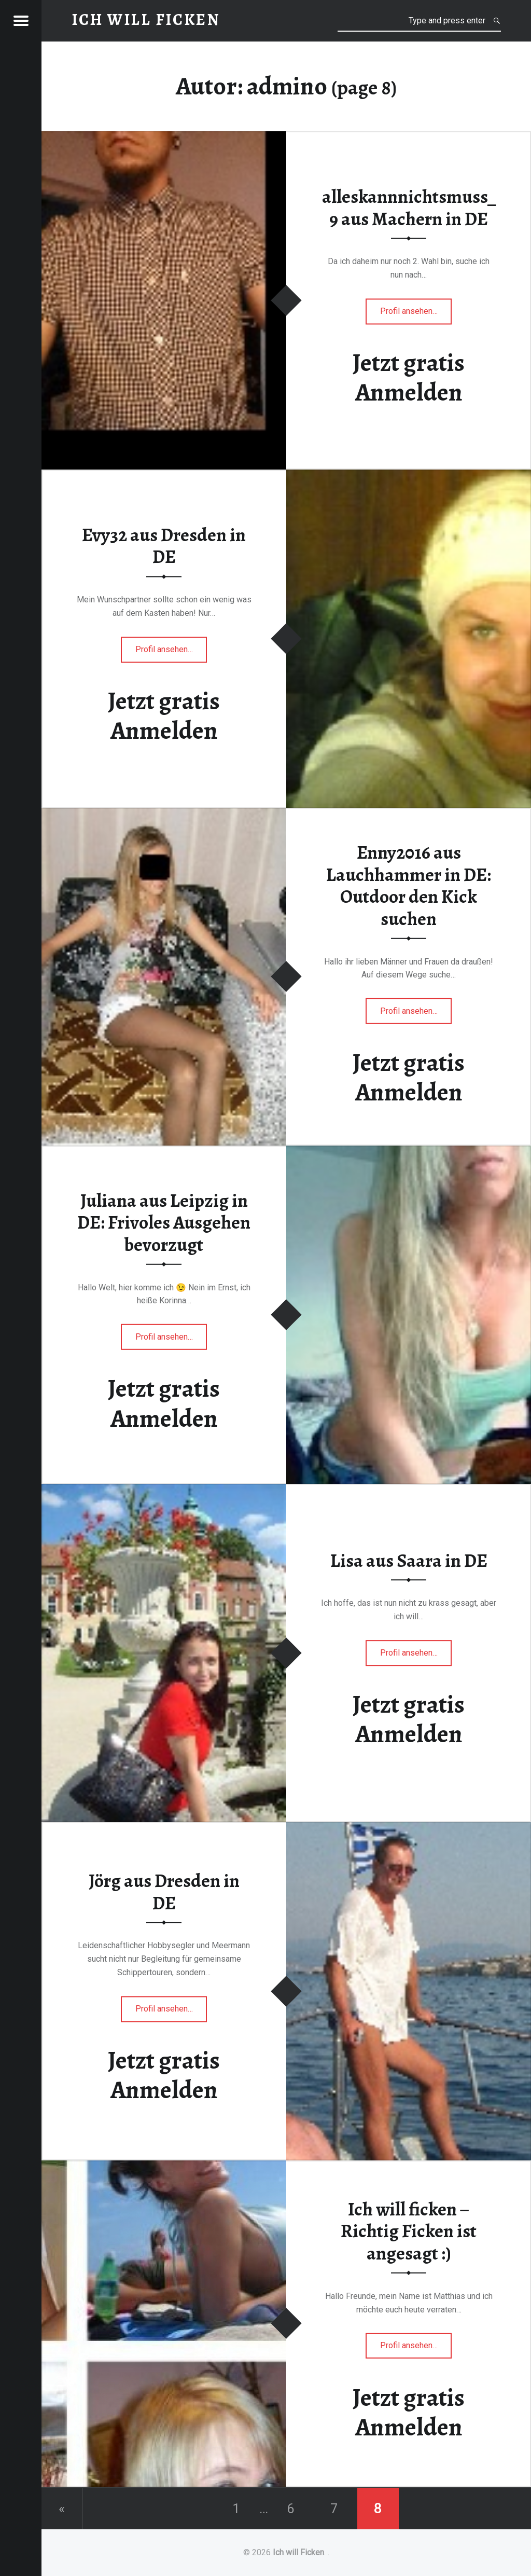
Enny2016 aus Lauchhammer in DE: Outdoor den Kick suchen (408, 885)
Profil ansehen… (416, 314)
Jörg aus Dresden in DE (164, 1892)
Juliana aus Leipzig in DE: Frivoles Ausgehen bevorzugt (163, 1222)
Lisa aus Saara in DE (408, 1560)
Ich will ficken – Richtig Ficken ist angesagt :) (409, 2231)
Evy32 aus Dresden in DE (164, 546)
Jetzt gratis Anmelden (409, 377)
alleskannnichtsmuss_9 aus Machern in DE (409, 207)
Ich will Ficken (298, 2552)
